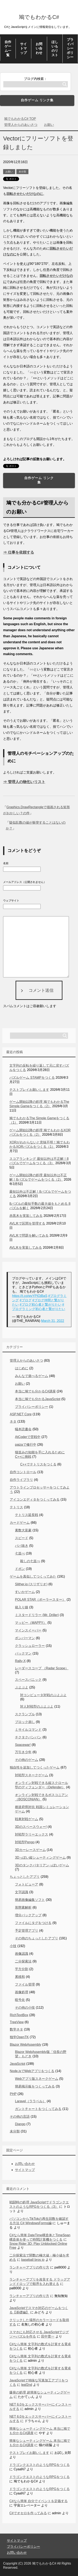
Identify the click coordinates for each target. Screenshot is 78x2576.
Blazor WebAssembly (25, 2044)
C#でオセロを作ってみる (28, 2513)
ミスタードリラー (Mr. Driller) (37, 1615)
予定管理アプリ (26, 1930)
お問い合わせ (39, 48)
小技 (13, 1946)
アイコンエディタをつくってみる (35, 1499)
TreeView (17, 2022)
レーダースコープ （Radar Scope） (41, 1668)
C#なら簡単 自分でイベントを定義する (38, 2501)
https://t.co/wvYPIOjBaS (29, 1296)
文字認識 (21, 1892)
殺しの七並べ (30, 1561)
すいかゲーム (25, 1592)
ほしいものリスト (54, 48)
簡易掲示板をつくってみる (35, 2086)
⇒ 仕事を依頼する (18, 552)
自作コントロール (23, 1472)
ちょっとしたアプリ (25, 1876)
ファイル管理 (25, 1984)
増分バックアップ (28, 1915)
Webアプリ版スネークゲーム (36, 2078)
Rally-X (20, 1661)
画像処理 (21, 1992)
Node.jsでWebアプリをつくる (32, 2071)
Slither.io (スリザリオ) (31, 1584)
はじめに (21, 1368)
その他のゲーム (26, 1760)
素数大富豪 (23, 1530)
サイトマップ (23, 48)
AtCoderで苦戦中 (27, 1437)
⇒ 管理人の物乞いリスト (24, 782)
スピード (21, 1538)
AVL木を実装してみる (25, 1247)
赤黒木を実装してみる (26, 1215)
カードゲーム (20, 1522)
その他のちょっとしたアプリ (36, 1938)
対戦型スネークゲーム (31, 1775)
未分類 (22, 171)
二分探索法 (23, 1961)
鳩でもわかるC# (39, 17)
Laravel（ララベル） (30, 2101)
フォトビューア (26, 1884)
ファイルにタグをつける (33, 1923)
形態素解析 (23, 1907)
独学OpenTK (19, 2037)
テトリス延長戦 (26, 1515)
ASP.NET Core (21, 1414)
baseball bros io (32, 2259)
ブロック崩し (25, 1722)
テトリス (16, 1507)
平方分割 (21, 1969)
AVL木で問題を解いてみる (29, 1235)
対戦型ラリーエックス (31, 1834)
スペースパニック (28, 1679)
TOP (20, 118)
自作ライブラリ (21, 1479)
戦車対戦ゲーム (26, 1819)
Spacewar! (23, 1745)
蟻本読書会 (23, 1429)
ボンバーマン (25, 1638)
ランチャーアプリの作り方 (29, 2267)
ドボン (20, 1569)
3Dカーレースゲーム (30, 1850)
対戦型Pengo (24, 1842)
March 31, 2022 (52, 1321)
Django (20, 2124)
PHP (13, 2094)
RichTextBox (19, 2015)
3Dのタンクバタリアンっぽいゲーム (42, 1865)
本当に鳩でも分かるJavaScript (37, 1399)
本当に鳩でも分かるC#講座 (35, 1391)
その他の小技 (25, 2007)
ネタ (13, 1421)
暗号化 (20, 2000)
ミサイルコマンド (28, 1729)
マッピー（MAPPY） (30, 1622)
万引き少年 (23, 1752)
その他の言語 (20, 2116)
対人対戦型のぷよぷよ (36, 1706)
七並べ (20, 1553)
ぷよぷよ (21, 1687)
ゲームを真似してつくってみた (33, 1576)
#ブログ (26, 1300)
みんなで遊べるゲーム (31, 1376)
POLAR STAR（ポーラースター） (40, 1599)
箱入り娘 (21, 1607)
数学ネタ (16, 2029)
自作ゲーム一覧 (8, 48)
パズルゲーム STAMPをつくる (32, 1077)
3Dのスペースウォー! (31, 1826)
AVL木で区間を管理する (27, 1223)
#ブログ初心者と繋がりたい (40, 1304)
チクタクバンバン (28, 1737)
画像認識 (21, 1953)
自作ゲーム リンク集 (37, 100)
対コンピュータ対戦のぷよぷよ (43, 1695)
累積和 (20, 1976)
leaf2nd (26, 2384)
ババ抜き (21, 1545)
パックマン (23, 1653)
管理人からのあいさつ (26, 1360)
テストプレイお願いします (29, 1089)
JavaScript (17, 2063)
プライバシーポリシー (70, 48)
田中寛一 (47, 2336)
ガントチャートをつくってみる (38, 2109)
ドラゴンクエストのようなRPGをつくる (39, 2465)
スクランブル (25, 1714)
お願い (9, 171)
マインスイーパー (28, 1630)
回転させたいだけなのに (24, 194)
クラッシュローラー (30, 1645)
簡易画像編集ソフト (30, 1900)
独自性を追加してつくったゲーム (35, 1767)
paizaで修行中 (25, 1444)
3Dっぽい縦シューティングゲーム (40, 1857)
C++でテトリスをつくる (38, 1464)
